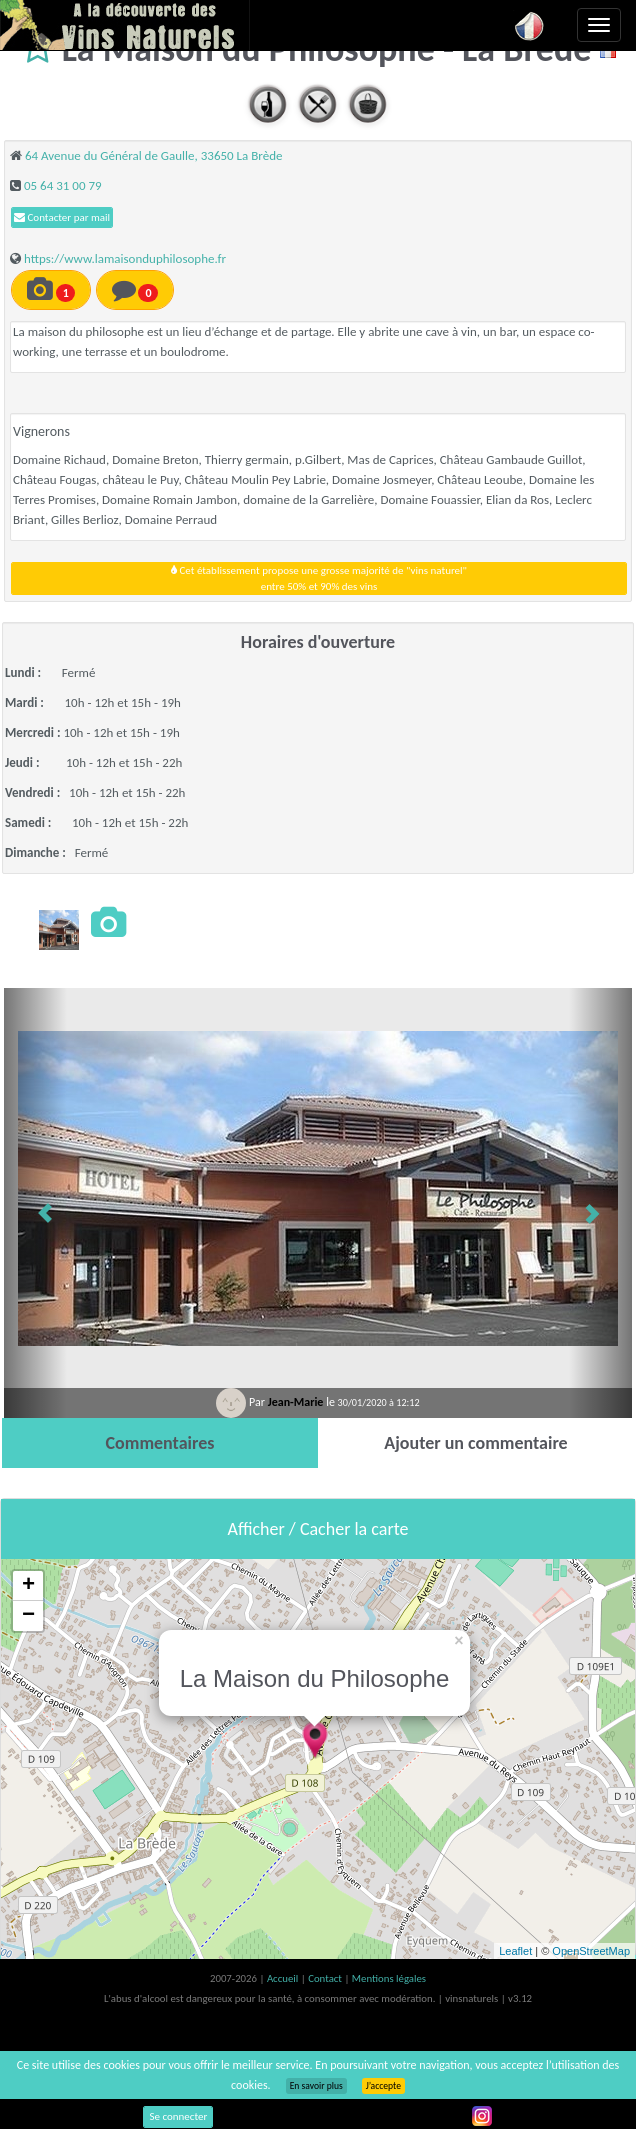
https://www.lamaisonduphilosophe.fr (125, 258)
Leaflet (515, 1951)
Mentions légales (389, 1978)
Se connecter (178, 2116)
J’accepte (383, 2086)
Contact (326, 1978)
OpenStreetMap (591, 1951)
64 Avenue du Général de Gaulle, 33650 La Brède (154, 155)
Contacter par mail (62, 217)
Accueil (284, 1978)
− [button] (28, 1616)
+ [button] (28, 1586)
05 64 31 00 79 (63, 185)
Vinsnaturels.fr (125, 25)
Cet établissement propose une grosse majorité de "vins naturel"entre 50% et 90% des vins (319, 578)
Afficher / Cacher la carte (318, 1529)
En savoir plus (316, 2086)
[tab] (160, 1443)
